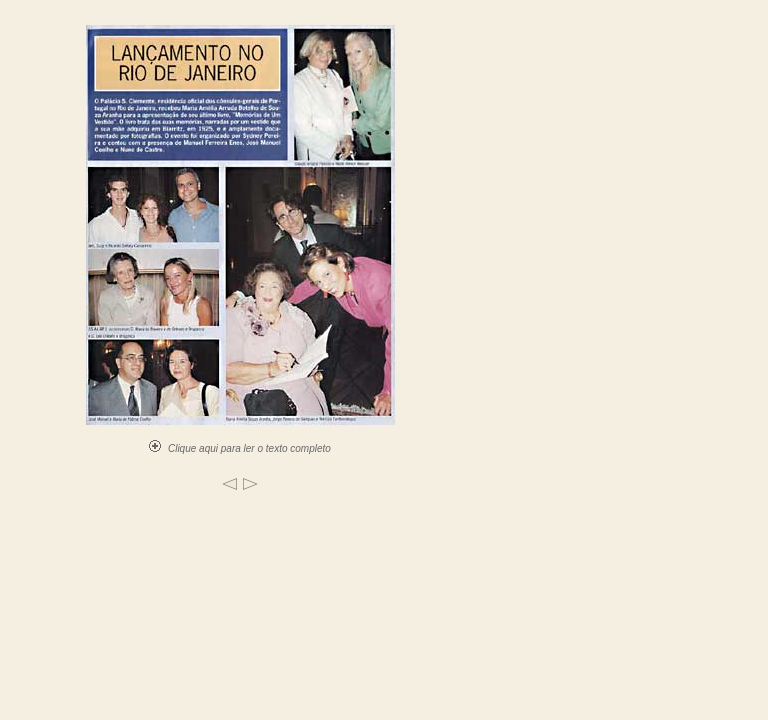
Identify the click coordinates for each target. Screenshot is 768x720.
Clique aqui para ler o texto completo (240, 448)
